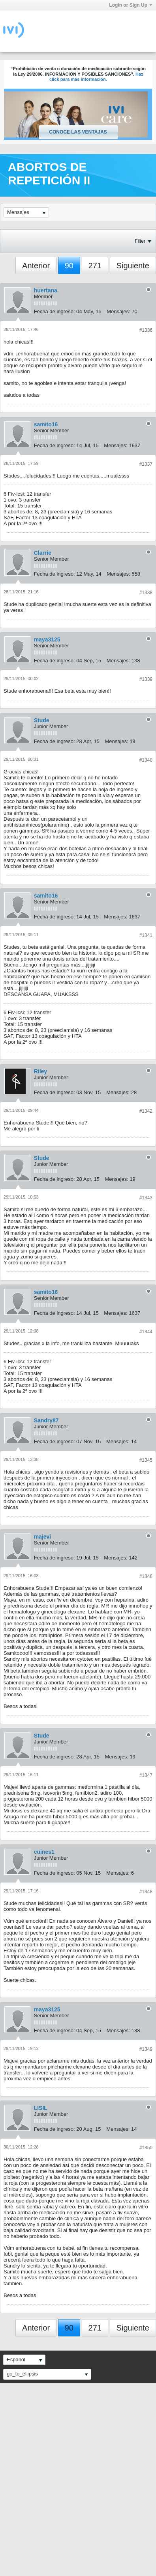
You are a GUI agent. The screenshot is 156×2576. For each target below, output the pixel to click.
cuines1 (44, 1852)
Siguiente (133, 265)
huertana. (46, 290)
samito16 (46, 424)
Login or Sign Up (130, 5)
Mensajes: (118, 311)
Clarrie (42, 553)
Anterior (36, 265)
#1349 (145, 2049)
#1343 (145, 1198)
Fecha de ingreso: (54, 311)
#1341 (145, 935)
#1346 (145, 1576)
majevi (42, 1536)
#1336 (145, 330)
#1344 (145, 1331)
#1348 (145, 1891)
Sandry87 (46, 1420)
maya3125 (47, 639)
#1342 (145, 1111)
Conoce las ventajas (78, 132)
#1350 (145, 2147)
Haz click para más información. (96, 77)
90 (69, 265)
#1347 (145, 1775)
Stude (41, 720)
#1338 (145, 592)
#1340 (145, 760)
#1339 (145, 679)
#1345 (145, 1460)
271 (94, 265)
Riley (40, 1071)
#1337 (145, 464)
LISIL (40, 2108)
